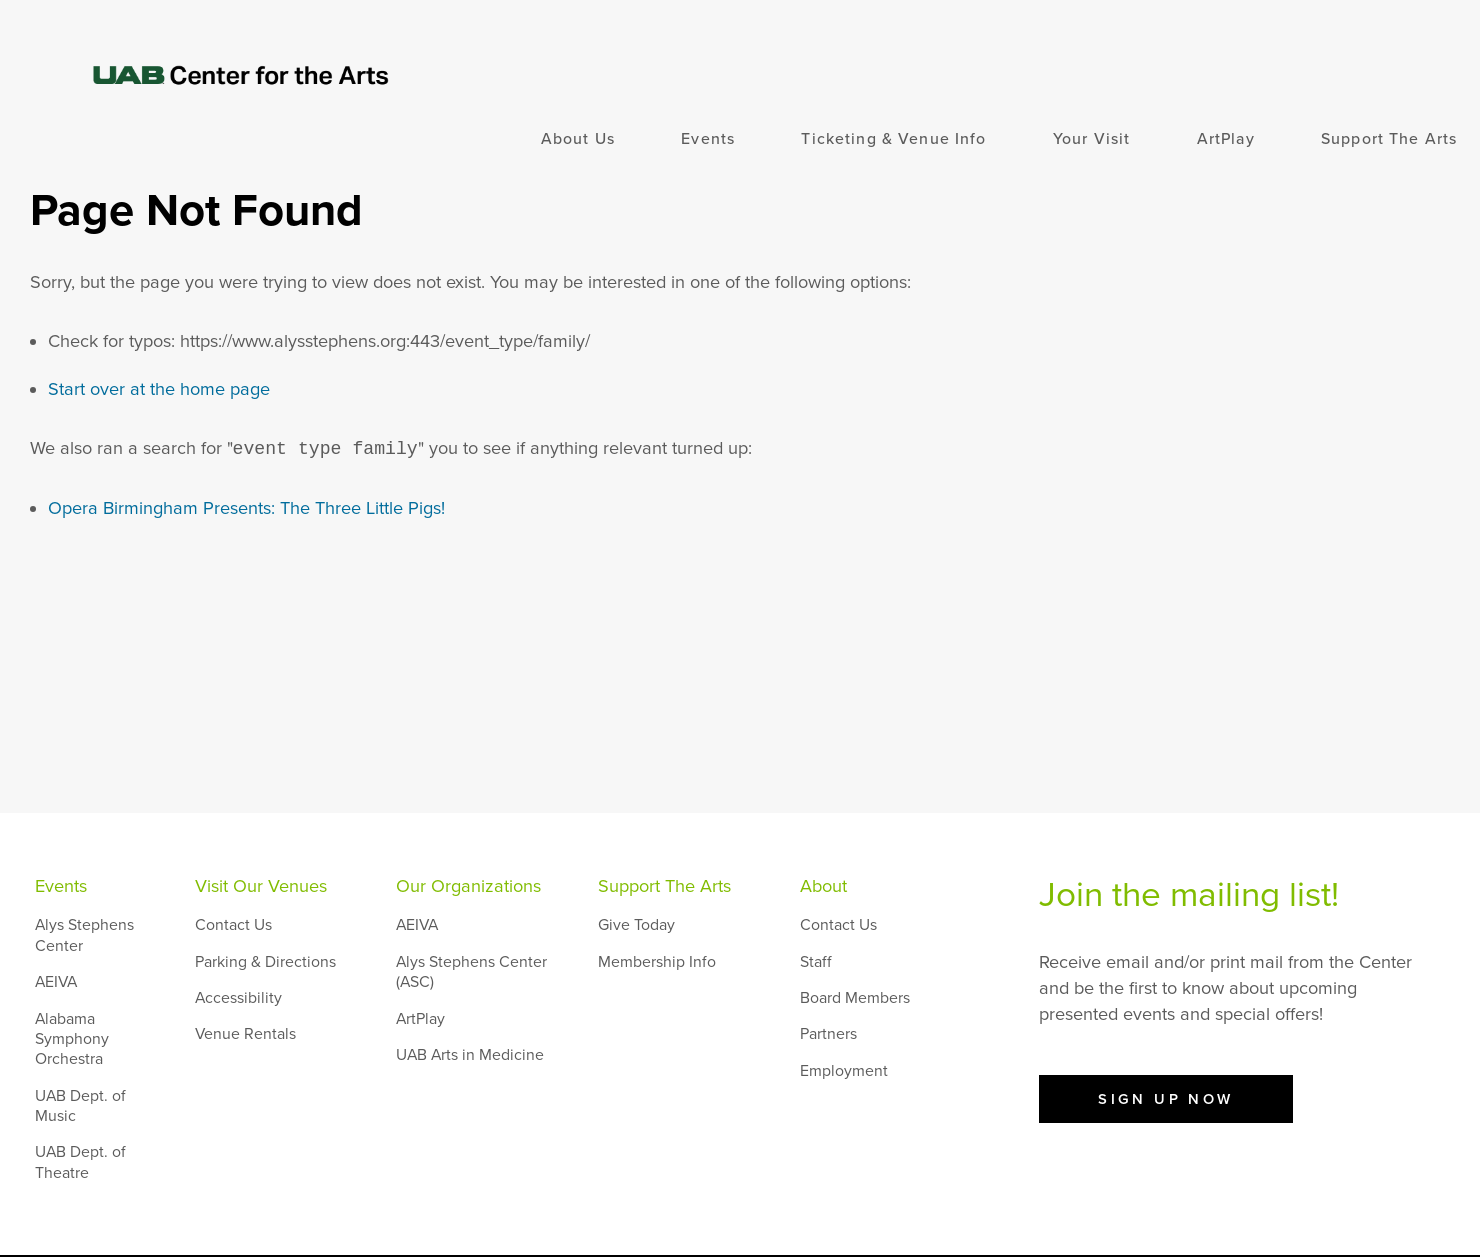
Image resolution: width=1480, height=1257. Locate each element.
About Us (578, 139)
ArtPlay (1226, 139)
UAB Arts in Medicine (470, 1055)
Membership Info (657, 962)
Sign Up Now (1166, 1099)
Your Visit (1091, 139)
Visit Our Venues (261, 886)
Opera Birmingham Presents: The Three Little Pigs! (246, 508)
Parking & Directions (265, 962)
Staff (816, 962)
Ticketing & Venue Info (893, 139)
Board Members (855, 998)
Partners (828, 1034)
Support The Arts (1389, 139)
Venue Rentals (245, 1034)
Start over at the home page (159, 389)
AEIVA (56, 982)
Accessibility (238, 998)
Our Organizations (468, 886)
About (823, 886)
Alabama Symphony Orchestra (72, 1039)
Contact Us (233, 925)
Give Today (636, 925)
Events (708, 139)
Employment (844, 1071)
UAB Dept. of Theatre (80, 1162)
